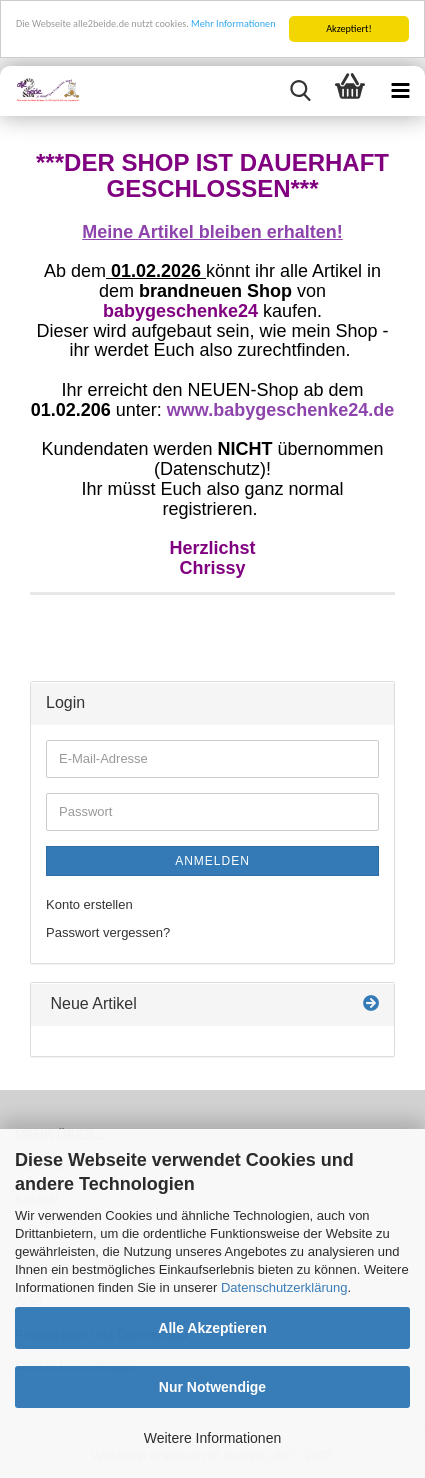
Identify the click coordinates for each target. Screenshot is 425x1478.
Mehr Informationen (233, 23)
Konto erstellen (89, 904)
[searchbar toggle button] (300, 91)
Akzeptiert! (349, 28)
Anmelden (212, 861)
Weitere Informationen (212, 1438)
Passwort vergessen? (108, 932)
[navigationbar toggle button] (400, 91)
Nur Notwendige (212, 1387)
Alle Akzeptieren (212, 1328)
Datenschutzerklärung (284, 1287)
